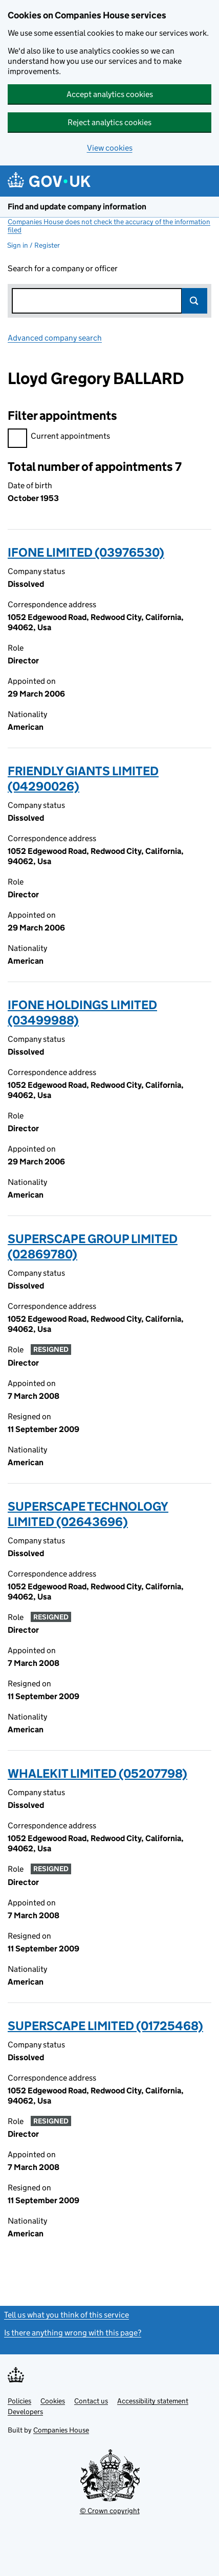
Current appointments (59, 437)
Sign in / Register (33, 245)
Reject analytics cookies (109, 122)
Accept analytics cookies (110, 94)
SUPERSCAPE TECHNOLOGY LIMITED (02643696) (88, 1514)
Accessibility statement (152, 2400)
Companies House (61, 2430)
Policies (19, 2400)
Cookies (52, 2400)
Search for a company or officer (63, 268)
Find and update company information (77, 206)
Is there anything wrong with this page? (72, 2333)
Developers (25, 2411)
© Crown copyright (110, 2510)
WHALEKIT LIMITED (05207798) (97, 1773)
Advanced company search (55, 338)
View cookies (110, 148)
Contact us (91, 2400)
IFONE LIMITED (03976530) (86, 552)
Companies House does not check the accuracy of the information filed (109, 225)
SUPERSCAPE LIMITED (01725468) (105, 2025)
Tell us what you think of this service (66, 2315)
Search (194, 301)
